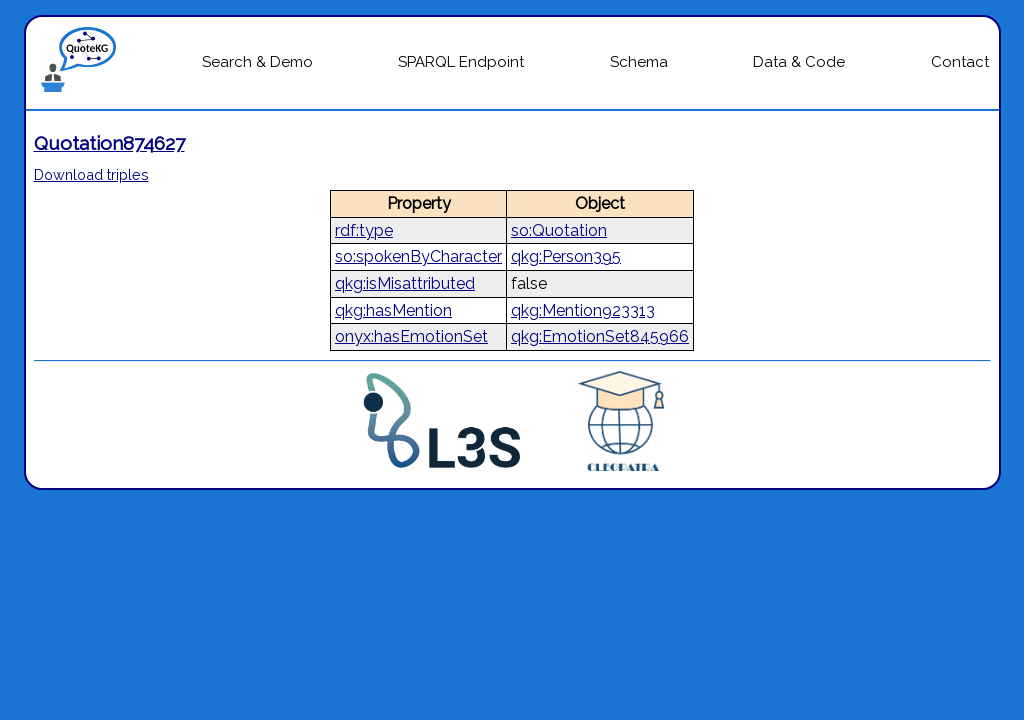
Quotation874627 (109, 143)
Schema (639, 62)
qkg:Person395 (566, 256)
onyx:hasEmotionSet (411, 336)
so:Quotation (559, 230)
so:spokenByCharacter (418, 256)
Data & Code (799, 62)
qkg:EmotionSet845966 (600, 336)
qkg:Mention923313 (583, 310)
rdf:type (364, 230)
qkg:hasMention (393, 310)
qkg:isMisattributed (405, 283)
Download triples (91, 174)
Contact (960, 62)
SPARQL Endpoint (461, 62)
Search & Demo (257, 62)
